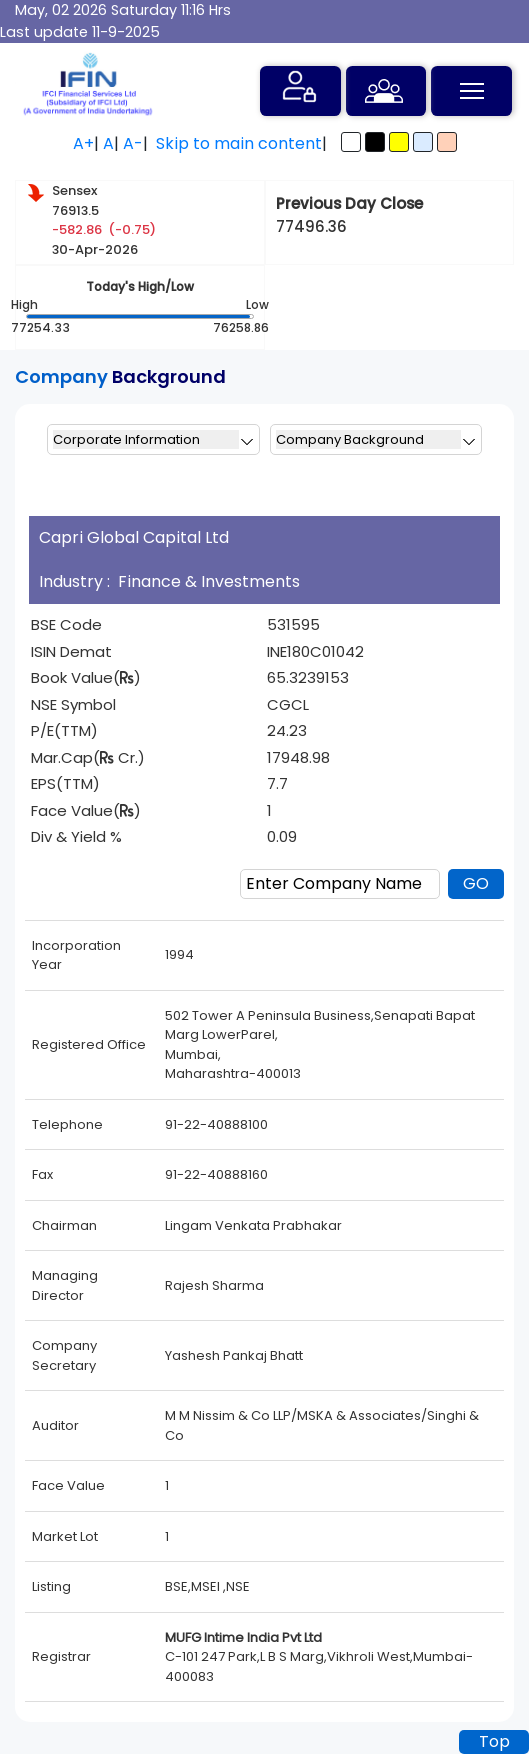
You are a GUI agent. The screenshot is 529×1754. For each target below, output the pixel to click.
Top (494, 1741)
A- (133, 143)
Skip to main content (239, 143)
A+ (83, 143)
